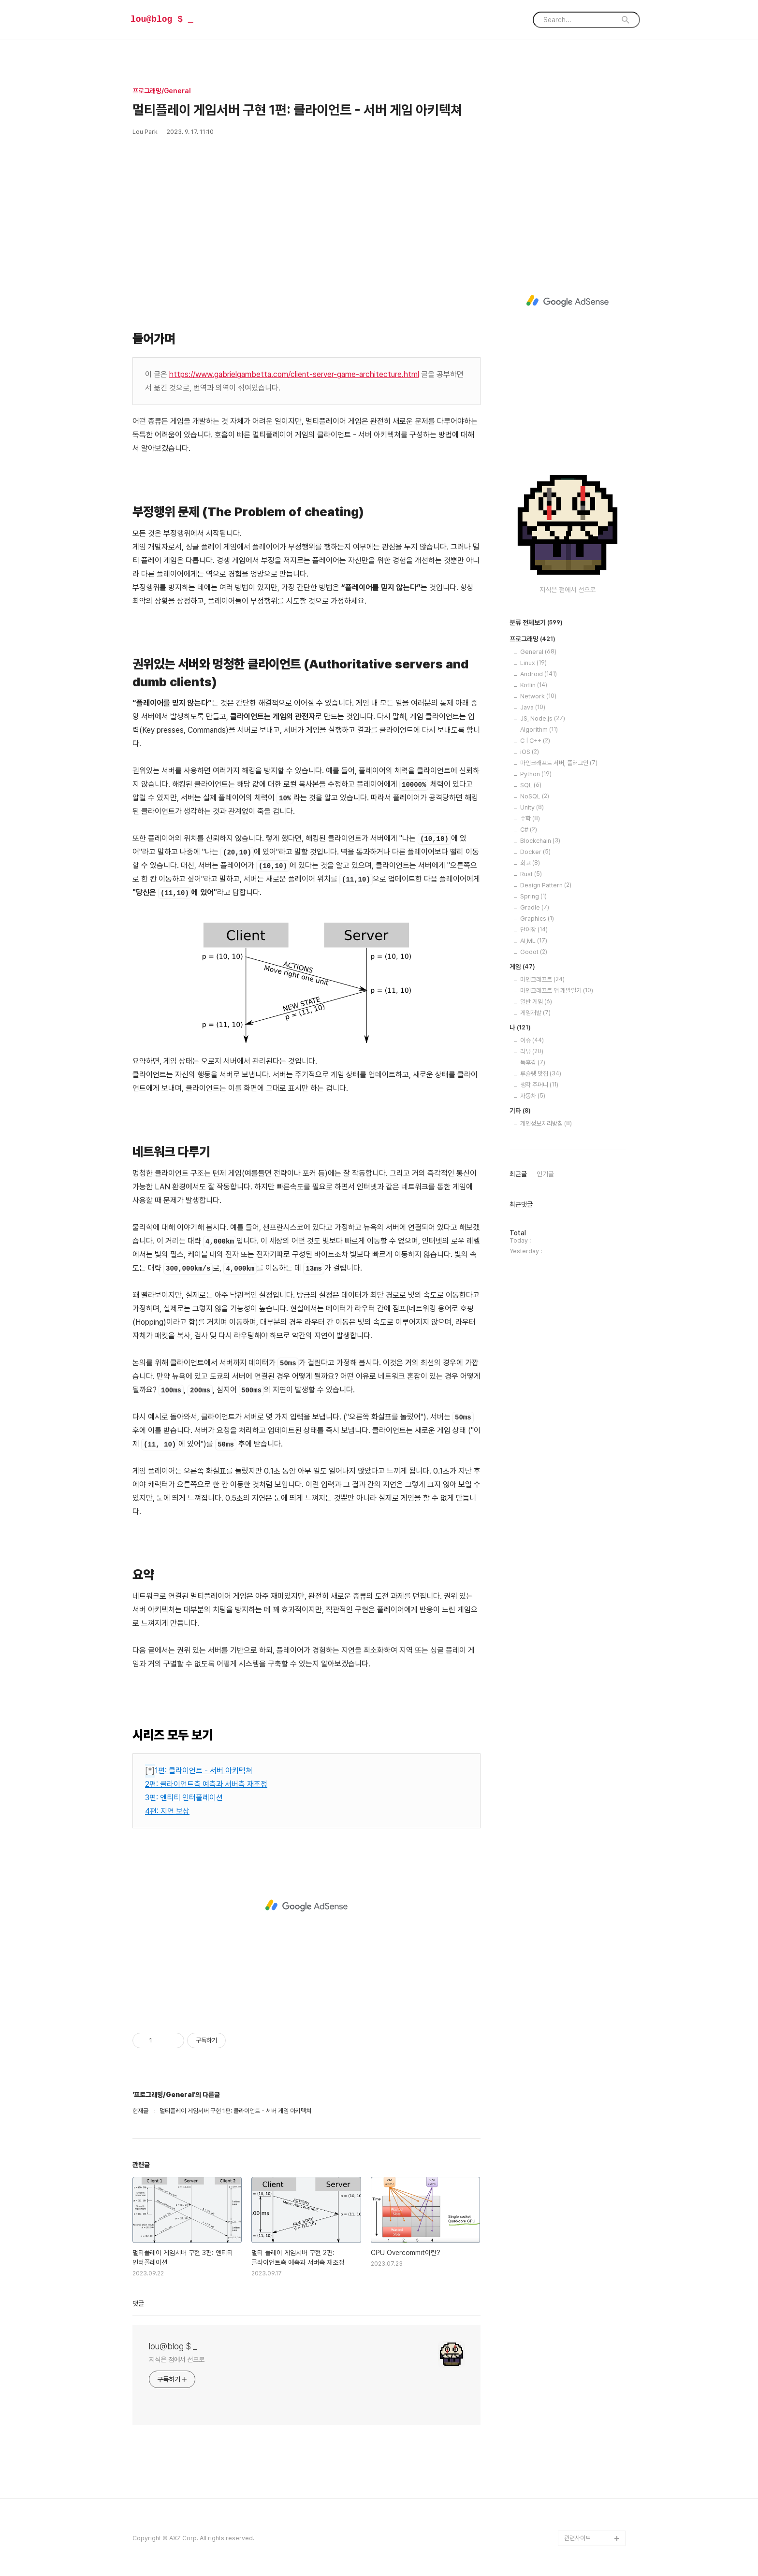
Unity (532, 807)
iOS (529, 751)
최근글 (518, 1174)
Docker (535, 851)
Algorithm (539, 729)
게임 (522, 967)
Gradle (534, 907)
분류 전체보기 (536, 623)
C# (528, 829)
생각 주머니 (539, 1084)
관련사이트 (577, 2538)
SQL (530, 785)
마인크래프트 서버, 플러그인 (559, 763)
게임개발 (535, 1012)
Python (536, 774)
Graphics (537, 918)
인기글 (545, 1174)
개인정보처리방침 (546, 1123)
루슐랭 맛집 (540, 1073)
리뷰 (531, 1051)
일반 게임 (536, 1001)
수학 (530, 818)
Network (538, 696)
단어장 (534, 929)
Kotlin (533, 685)
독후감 (532, 1062)
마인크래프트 (542, 979)
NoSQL (534, 796)
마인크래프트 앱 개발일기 (556, 990)
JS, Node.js (542, 718)
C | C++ (535, 740)
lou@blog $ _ (162, 19)
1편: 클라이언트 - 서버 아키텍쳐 (203, 1770)
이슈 (532, 1040)
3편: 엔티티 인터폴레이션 (184, 1797)
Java (532, 707)
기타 (520, 1111)
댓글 (138, 2303)
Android (538, 674)
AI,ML (533, 940)
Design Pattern (545, 885)
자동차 (532, 1096)
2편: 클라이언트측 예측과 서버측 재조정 (206, 1784)
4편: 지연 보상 (167, 1811)
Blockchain (540, 840)
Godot (533, 951)
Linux (533, 662)
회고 (530, 863)
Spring (533, 896)
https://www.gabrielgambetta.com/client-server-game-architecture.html (294, 374)
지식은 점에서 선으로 (176, 2359)
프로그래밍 (532, 639)
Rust (531, 874)
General (538, 651)
